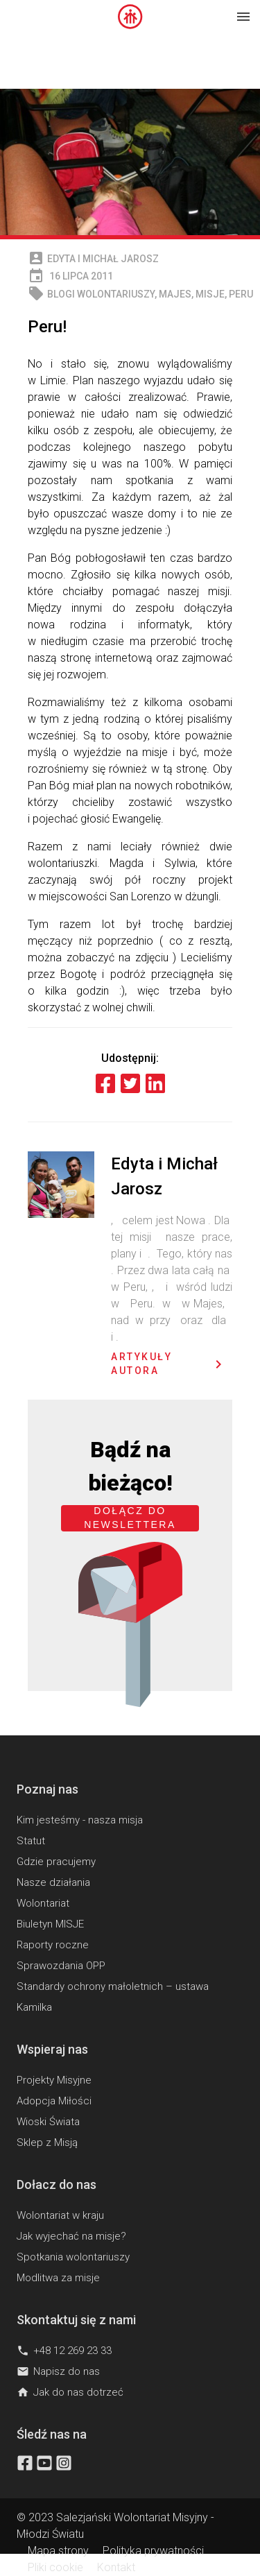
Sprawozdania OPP (61, 1965)
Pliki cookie (55, 2567)
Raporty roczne (53, 1945)
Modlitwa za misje (58, 2278)
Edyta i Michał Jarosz (103, 258)
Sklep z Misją (47, 2142)
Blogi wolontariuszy (101, 294)
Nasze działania (53, 1882)
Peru (241, 294)
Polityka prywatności (153, 2550)
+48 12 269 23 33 (64, 2350)
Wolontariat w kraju (60, 2215)
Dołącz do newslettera (130, 1517)
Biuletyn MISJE (50, 1924)
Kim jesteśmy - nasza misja (80, 1820)
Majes (175, 294)
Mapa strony (58, 2550)
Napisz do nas (58, 2371)
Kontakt (116, 2567)
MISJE (210, 294)
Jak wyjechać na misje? (71, 2236)
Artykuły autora (169, 1363)
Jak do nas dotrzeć (70, 2392)
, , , (140, 294)
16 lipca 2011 (70, 276)
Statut (31, 1841)
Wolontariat (43, 1903)
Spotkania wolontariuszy (73, 2257)
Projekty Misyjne (54, 2080)
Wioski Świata (48, 2121)
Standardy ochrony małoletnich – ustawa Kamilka (113, 1996)
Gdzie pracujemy (56, 1861)
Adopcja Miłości (54, 2101)
